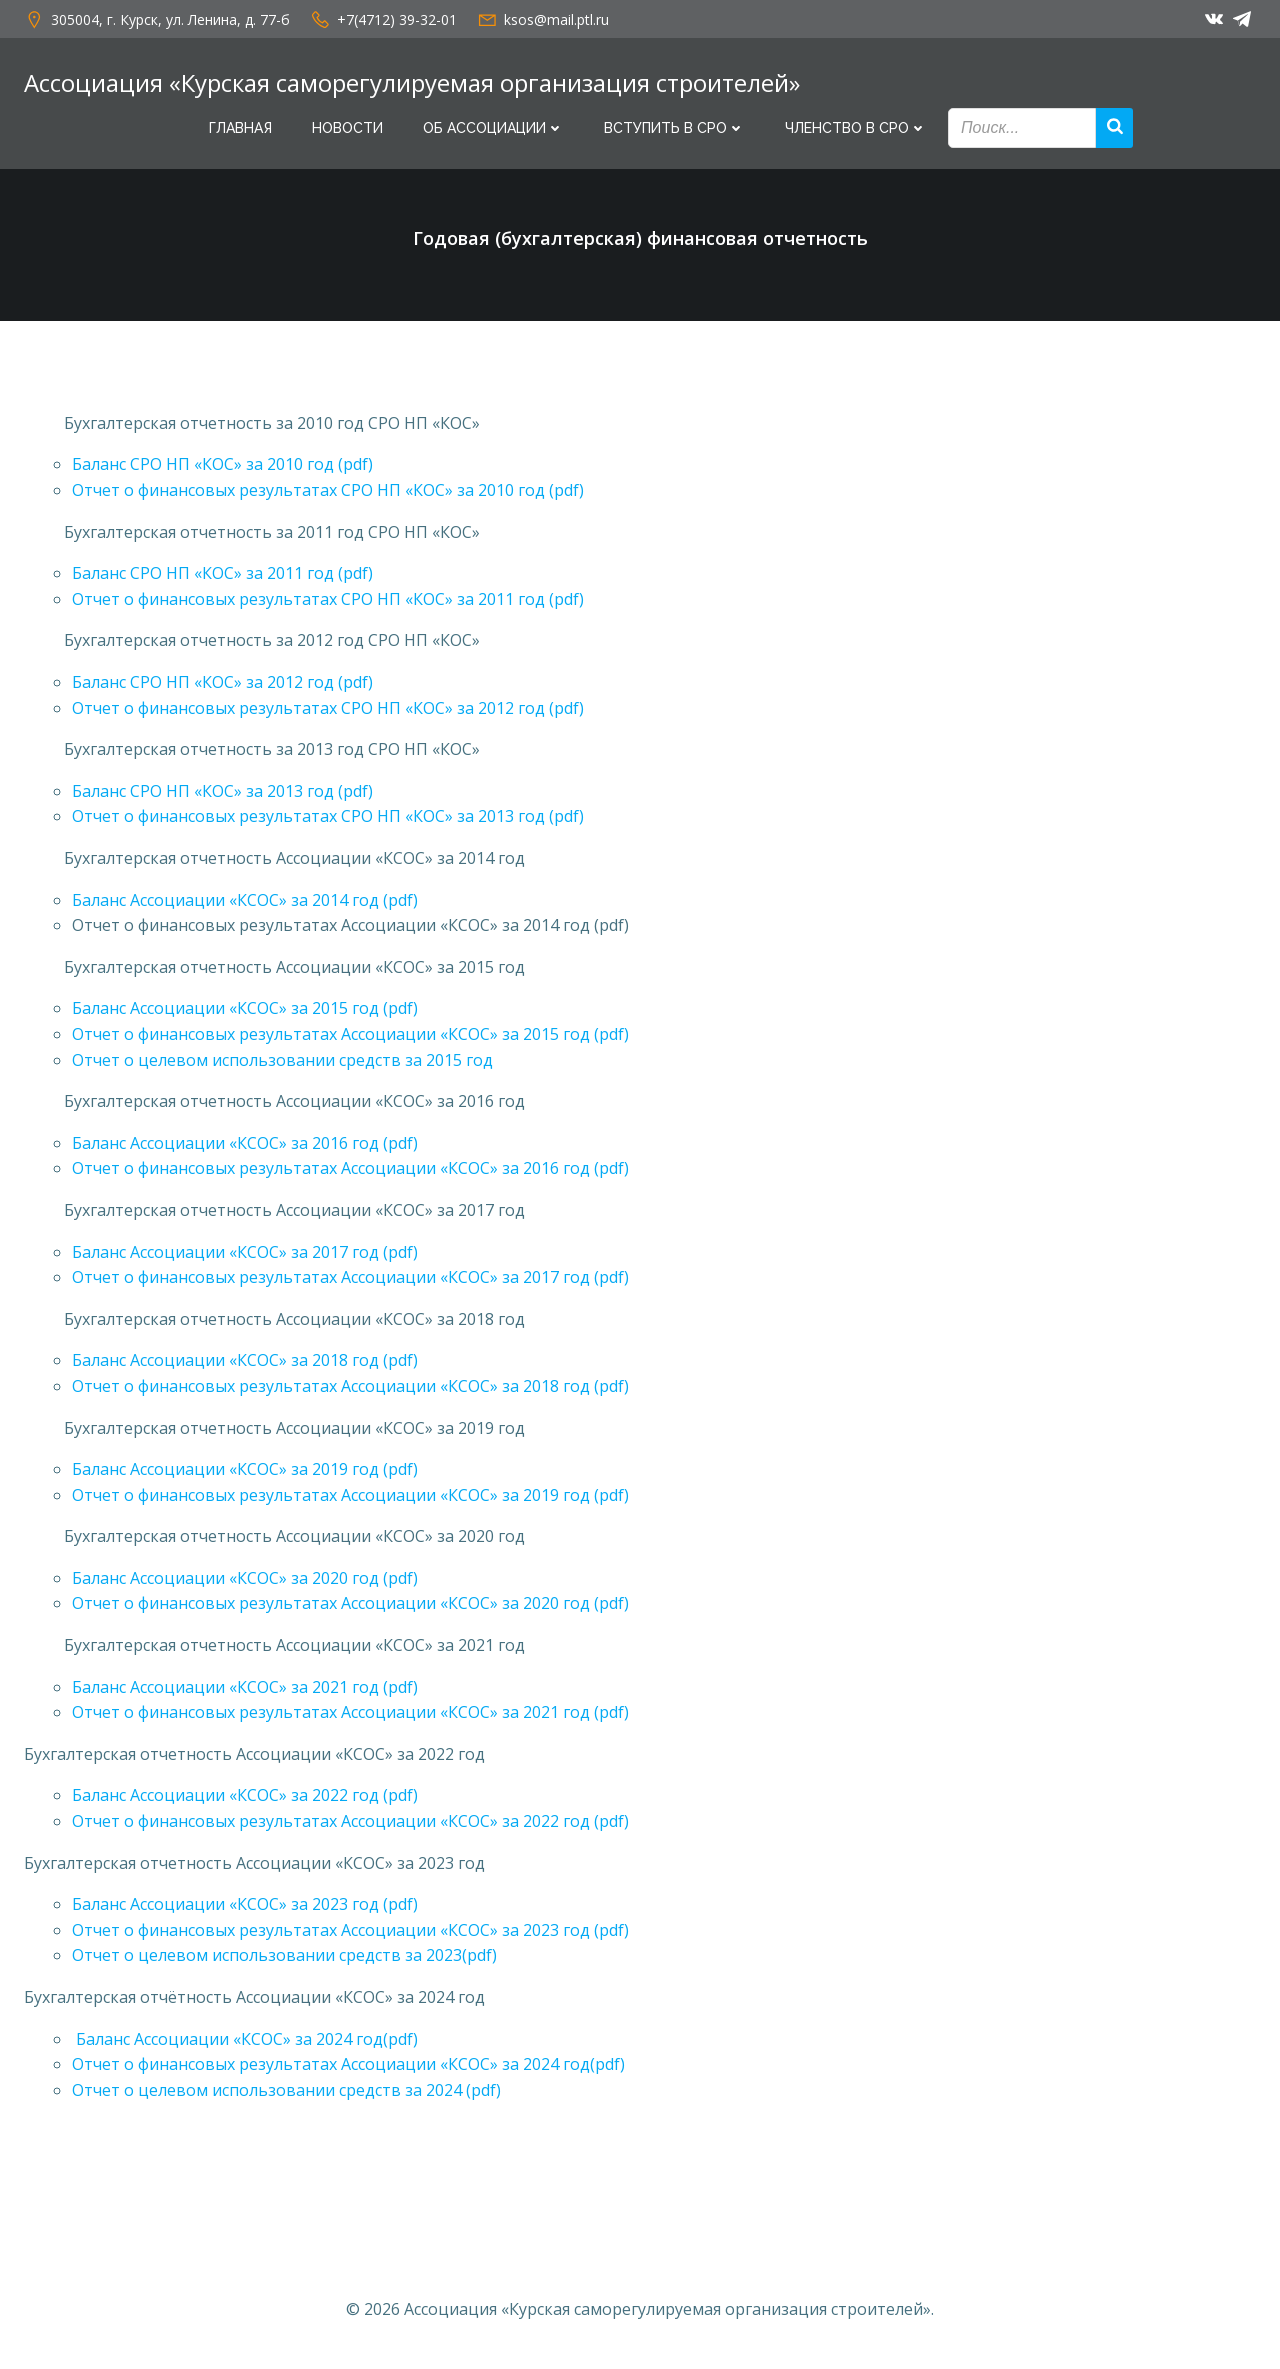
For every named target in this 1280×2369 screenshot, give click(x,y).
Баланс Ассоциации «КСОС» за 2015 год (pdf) (245, 1008)
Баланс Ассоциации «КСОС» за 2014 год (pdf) (245, 900)
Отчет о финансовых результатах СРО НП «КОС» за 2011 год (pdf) (328, 599)
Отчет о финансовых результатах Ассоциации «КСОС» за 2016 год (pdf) (350, 1168)
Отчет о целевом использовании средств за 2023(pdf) (284, 1955)
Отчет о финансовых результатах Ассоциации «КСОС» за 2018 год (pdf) (350, 1386)
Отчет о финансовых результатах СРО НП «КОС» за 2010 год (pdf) (328, 490)
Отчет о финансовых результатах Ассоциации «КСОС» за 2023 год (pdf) (350, 1930)
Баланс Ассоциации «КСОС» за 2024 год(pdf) (245, 2039)
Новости (347, 128)
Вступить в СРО (674, 128)
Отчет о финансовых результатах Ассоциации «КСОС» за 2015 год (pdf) (350, 1034)
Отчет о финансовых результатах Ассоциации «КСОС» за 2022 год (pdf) (350, 1821)
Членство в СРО (856, 128)
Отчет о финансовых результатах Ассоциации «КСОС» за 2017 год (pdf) (350, 1277)
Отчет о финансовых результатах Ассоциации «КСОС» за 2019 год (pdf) (350, 1495)
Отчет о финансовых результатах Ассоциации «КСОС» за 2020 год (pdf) (350, 1603)
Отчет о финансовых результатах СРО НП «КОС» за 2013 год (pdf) (328, 816)
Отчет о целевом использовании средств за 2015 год (282, 1060)
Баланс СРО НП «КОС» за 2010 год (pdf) (222, 464)
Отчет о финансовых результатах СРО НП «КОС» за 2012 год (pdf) (328, 708)
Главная (240, 128)
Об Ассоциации (493, 128)
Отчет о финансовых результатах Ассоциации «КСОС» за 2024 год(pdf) (348, 2064)
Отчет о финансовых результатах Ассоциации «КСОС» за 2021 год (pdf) (350, 1712)
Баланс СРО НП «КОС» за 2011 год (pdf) (222, 573)
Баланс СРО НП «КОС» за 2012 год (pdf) (222, 682)
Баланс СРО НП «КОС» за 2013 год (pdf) (222, 791)
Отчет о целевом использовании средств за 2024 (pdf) (286, 2090)
